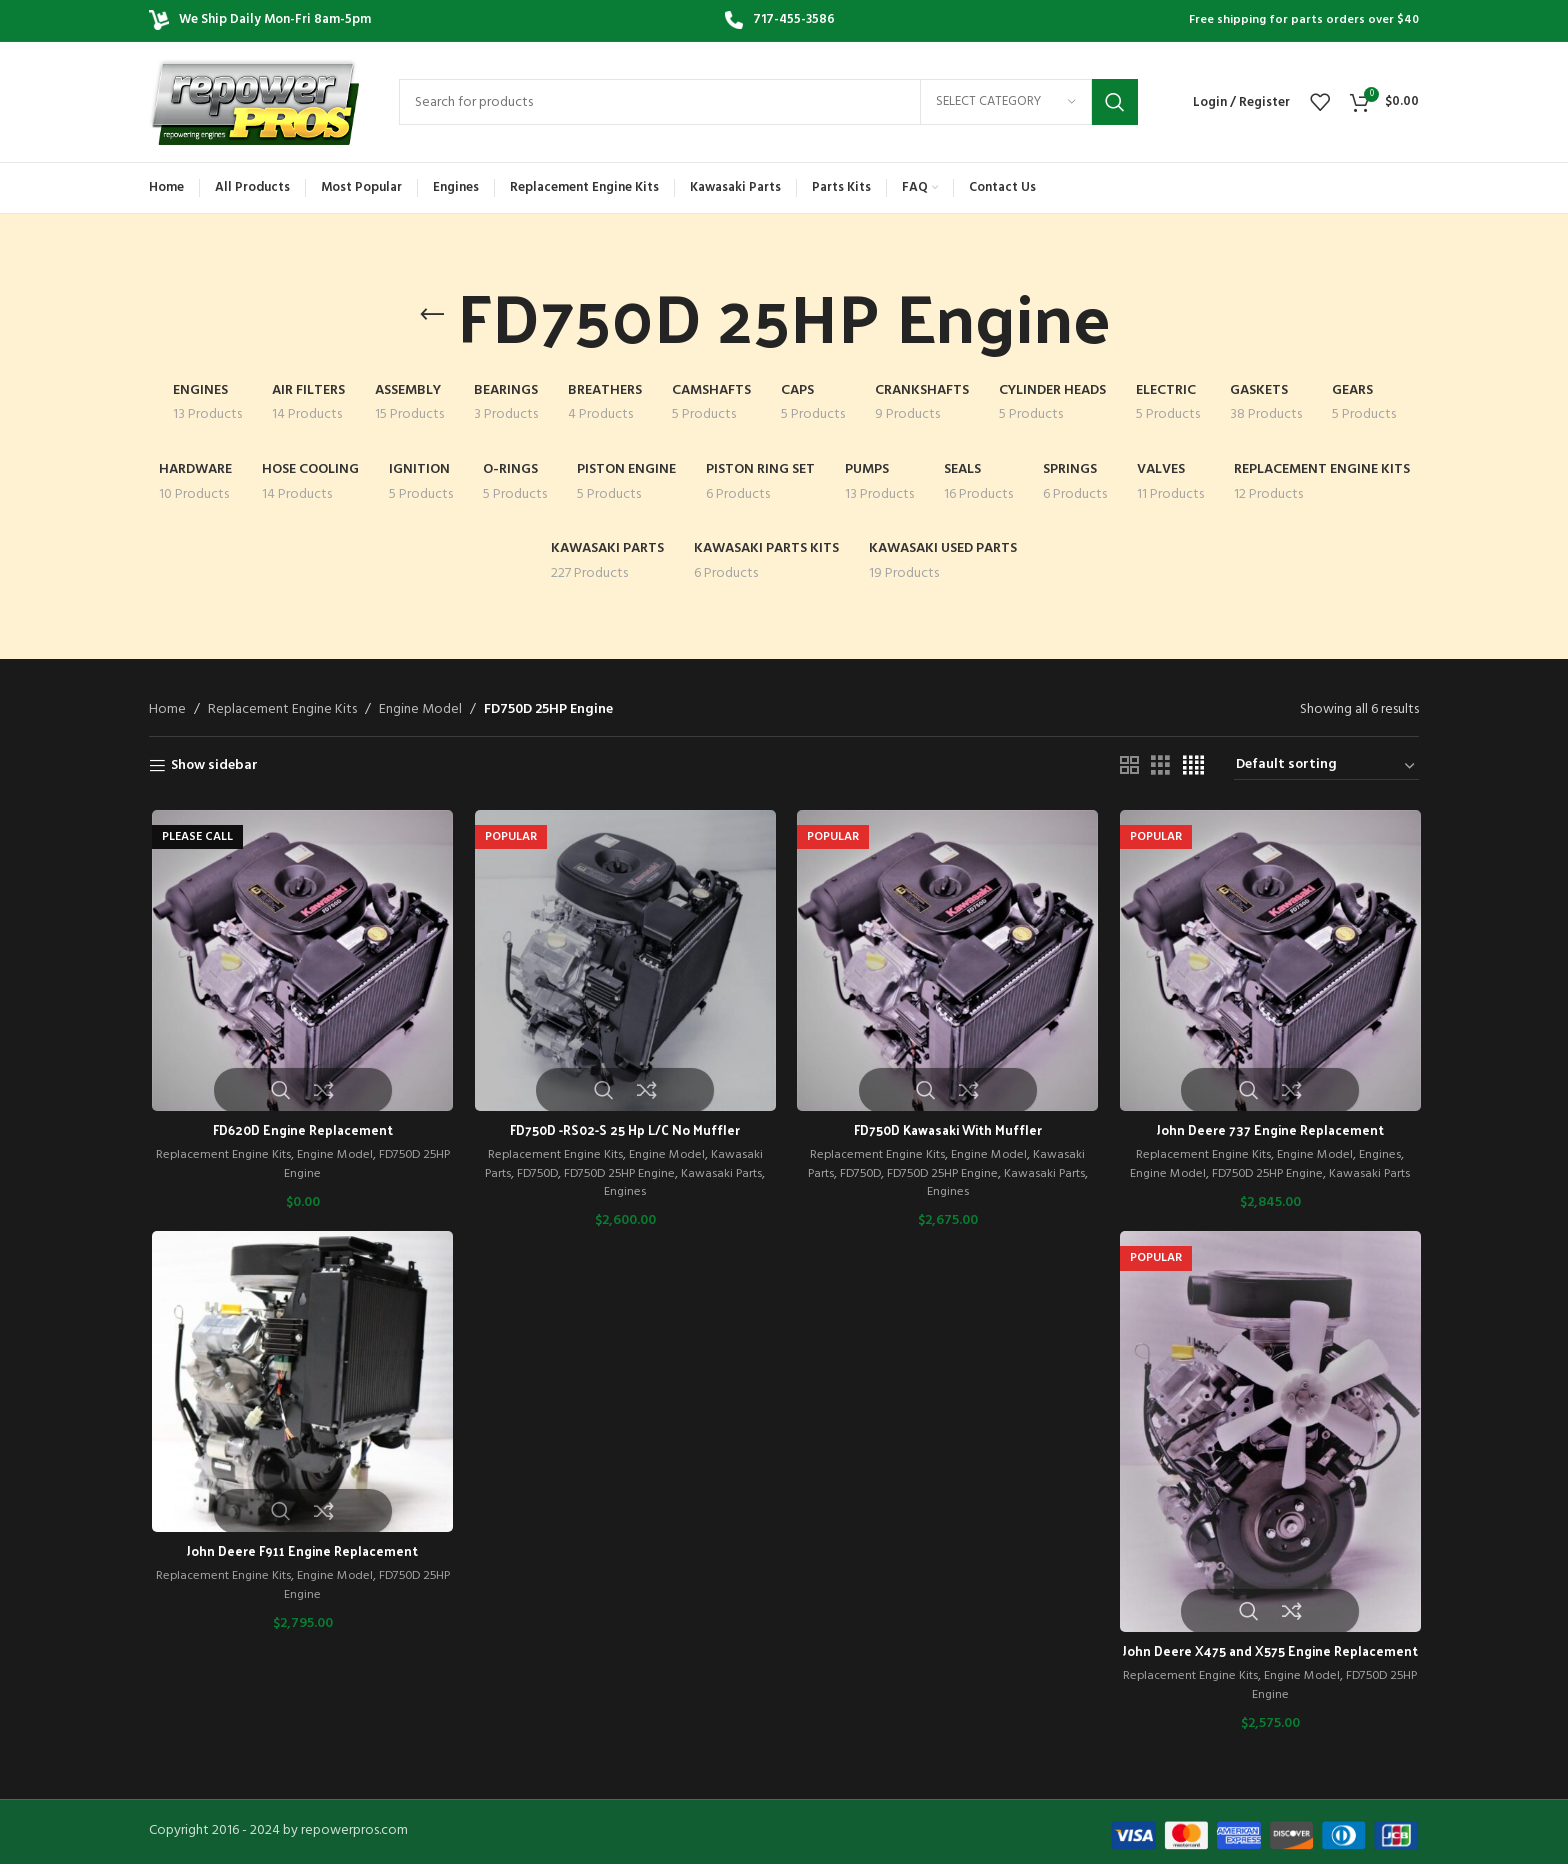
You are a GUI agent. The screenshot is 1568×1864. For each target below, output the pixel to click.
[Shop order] (1326, 766)
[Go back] (432, 315)
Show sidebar (214, 766)
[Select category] (1006, 102)
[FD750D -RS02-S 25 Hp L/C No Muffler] (623, 961)
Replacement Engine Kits (282, 710)
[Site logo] (254, 102)
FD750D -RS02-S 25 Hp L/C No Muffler (622, 1131)
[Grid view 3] (1160, 766)
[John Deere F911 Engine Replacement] (300, 1382)
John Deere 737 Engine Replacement (1268, 1131)
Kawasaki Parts (726, 1174)
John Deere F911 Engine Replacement (300, 1552)
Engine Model (420, 710)
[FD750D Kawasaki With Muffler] (945, 961)
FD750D (530, 1174)
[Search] (768, 102)
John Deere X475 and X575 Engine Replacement (1268, 1662)
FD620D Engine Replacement (300, 1131)
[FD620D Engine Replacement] (300, 961)
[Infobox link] (780, 20)
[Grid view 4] (1193, 766)
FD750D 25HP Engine (618, 1174)
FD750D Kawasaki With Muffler (945, 1131)
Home (167, 710)
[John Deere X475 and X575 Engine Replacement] (1268, 1432)
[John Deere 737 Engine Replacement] (1268, 961)
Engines (623, 1193)
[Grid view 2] (1129, 766)
